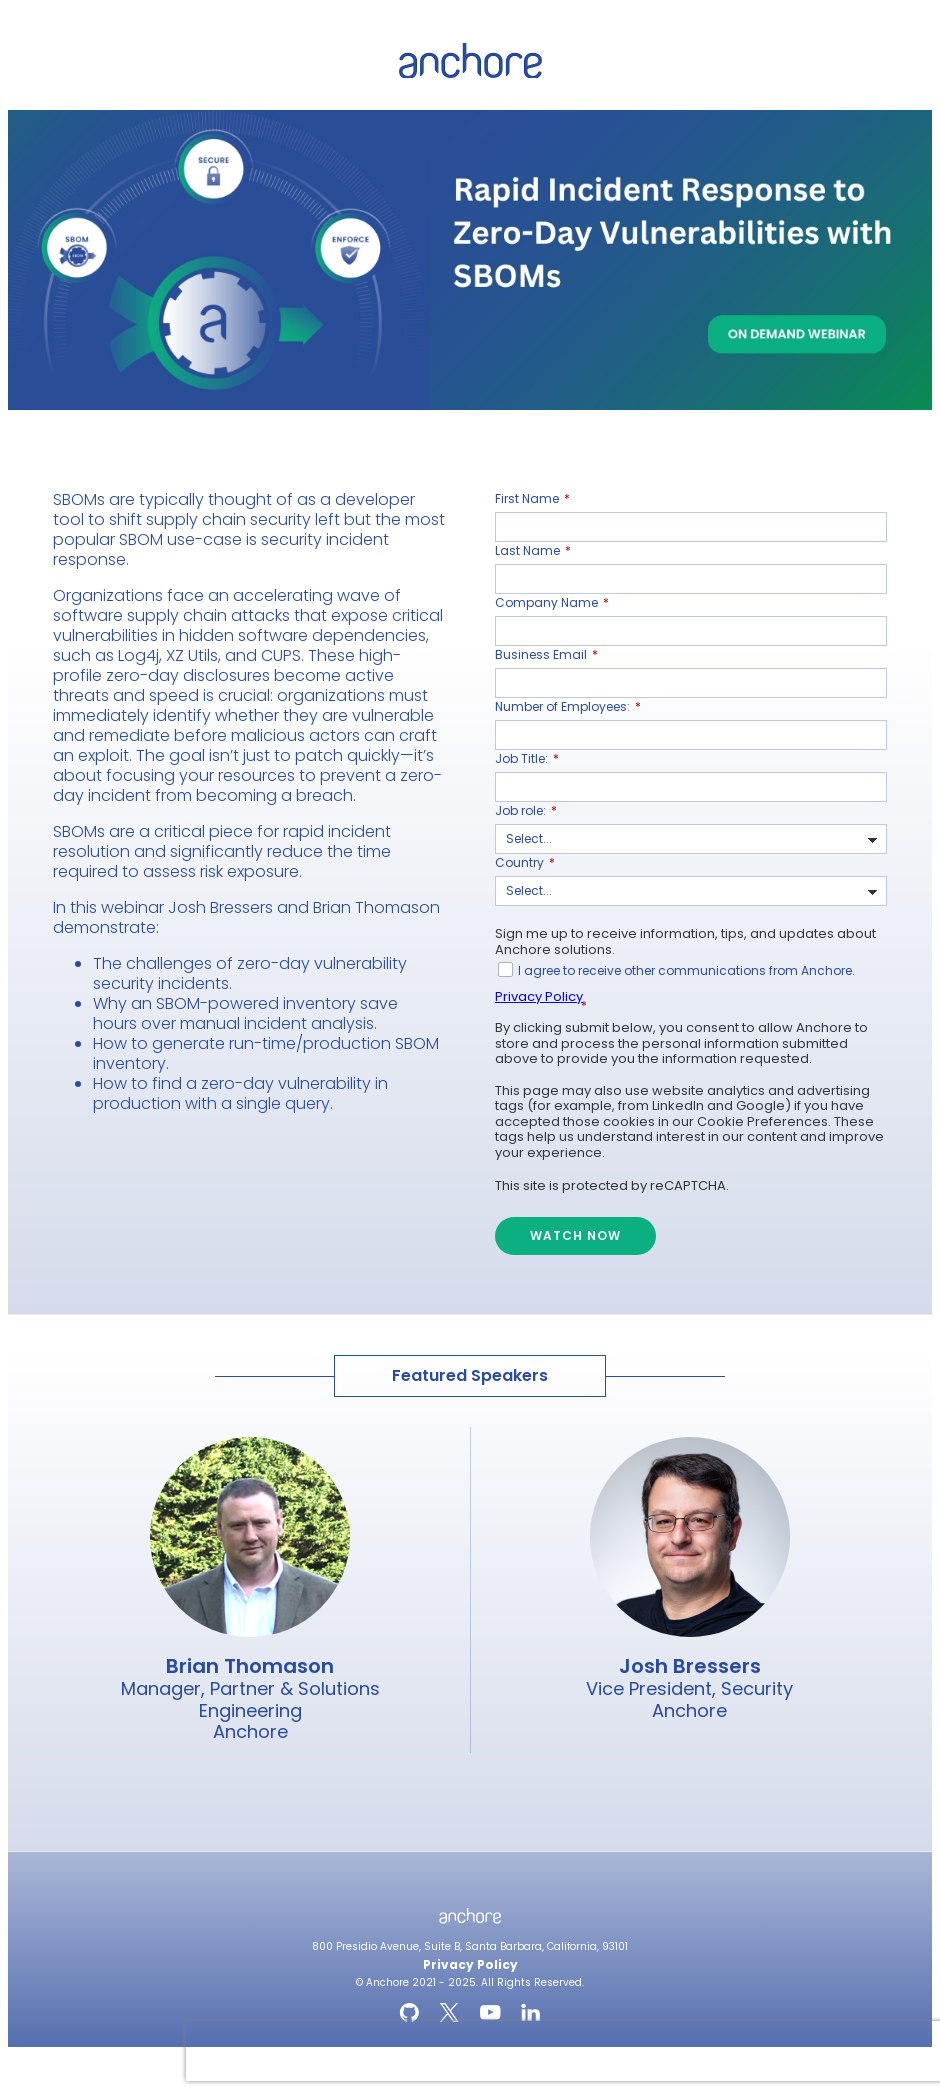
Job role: (526, 811)
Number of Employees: (568, 707)
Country (525, 863)
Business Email (546, 655)
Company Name (552, 603)
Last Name (533, 551)
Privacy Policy (539, 996)
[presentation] (314, 2051)
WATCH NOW (575, 1235)
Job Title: (527, 759)
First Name (532, 499)
